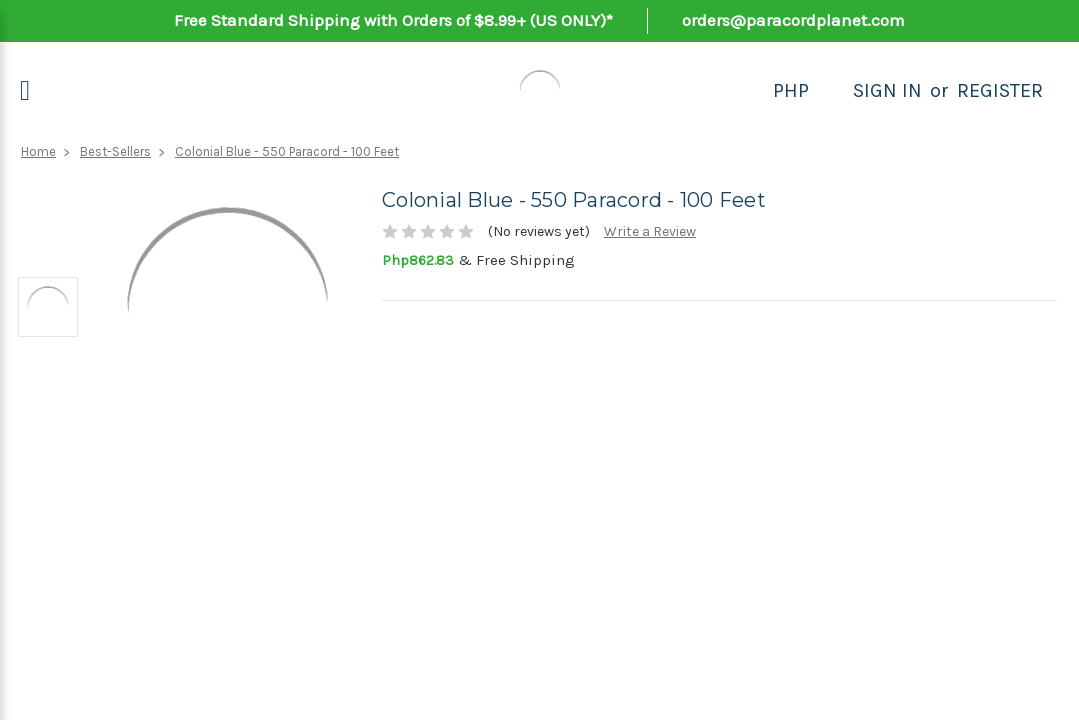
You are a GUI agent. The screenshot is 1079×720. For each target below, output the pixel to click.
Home (38, 151)
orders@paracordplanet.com (793, 20)
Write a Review (650, 231)
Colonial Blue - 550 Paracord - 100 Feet (287, 151)
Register (1000, 90)
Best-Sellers (115, 151)
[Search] (831, 91)
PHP (791, 90)
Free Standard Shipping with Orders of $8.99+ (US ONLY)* (393, 20)
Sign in (887, 90)
